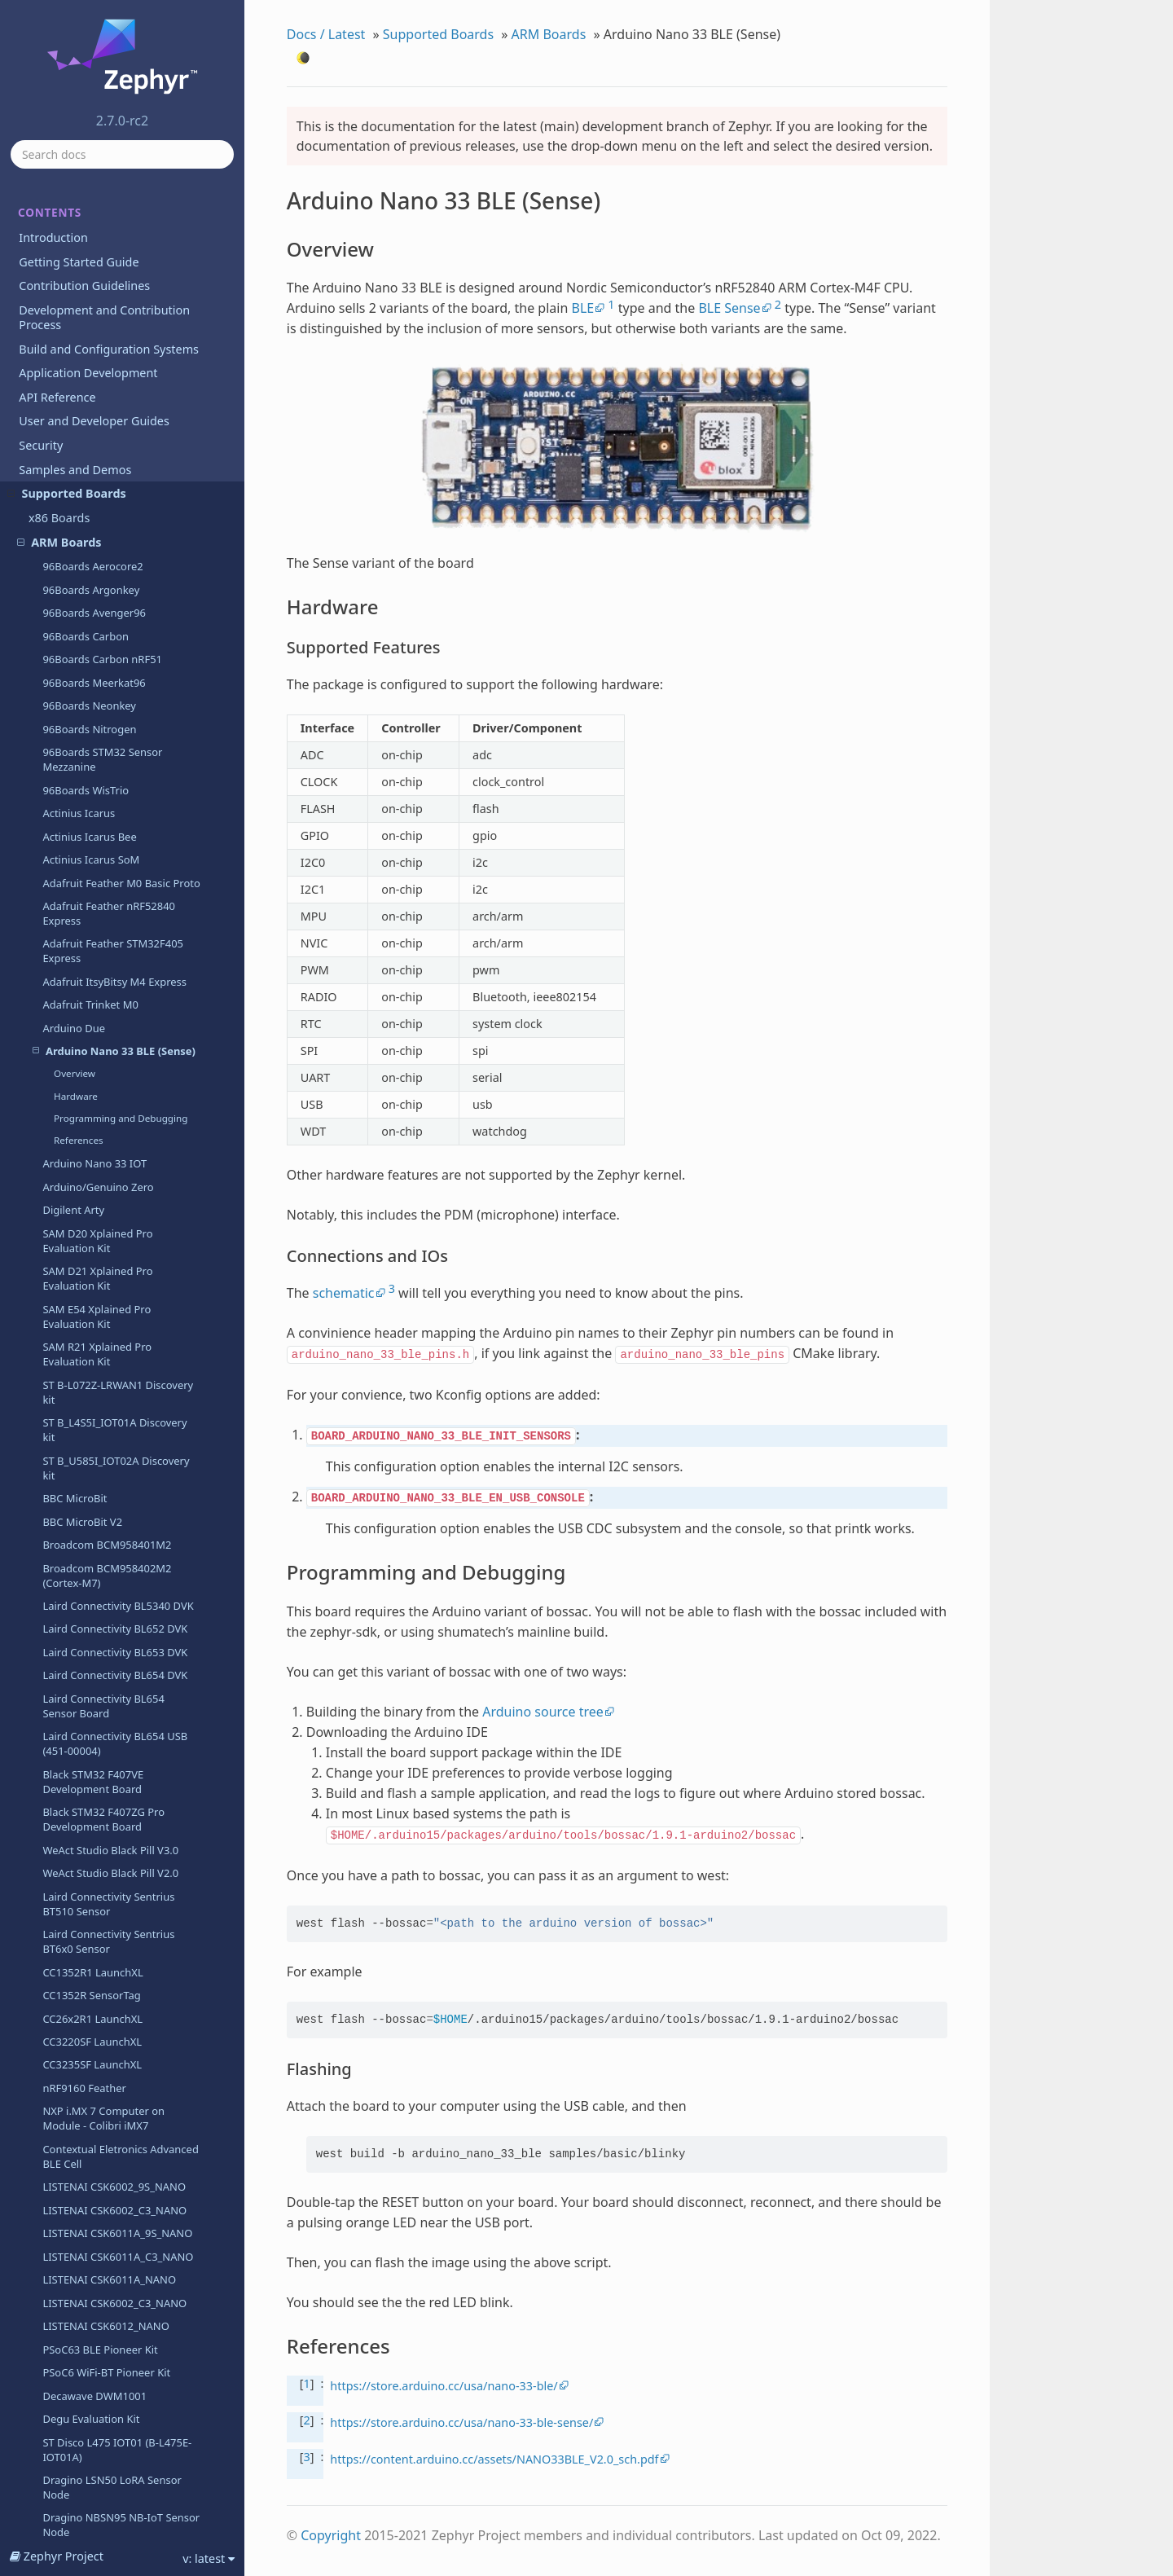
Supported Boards (438, 34)
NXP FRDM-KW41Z (87, 2188)
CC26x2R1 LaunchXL (92, 1169)
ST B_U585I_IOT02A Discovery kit (115, 618)
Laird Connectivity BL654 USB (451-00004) (114, 893)
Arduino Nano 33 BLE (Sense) (114, 201)
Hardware (76, 246)
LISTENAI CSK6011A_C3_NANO (117, 1407)
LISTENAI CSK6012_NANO (105, 1476)
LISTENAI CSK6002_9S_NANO (114, 1337)
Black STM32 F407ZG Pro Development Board (103, 969)
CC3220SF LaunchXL (92, 1192)
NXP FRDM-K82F (82, 2141)
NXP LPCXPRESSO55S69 (100, 2481)
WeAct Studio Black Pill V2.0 (110, 1023)
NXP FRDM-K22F (82, 2095)
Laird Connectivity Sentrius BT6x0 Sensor (108, 1091)
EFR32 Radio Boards (91, 2011)
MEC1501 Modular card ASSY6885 (100, 2511)
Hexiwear (65, 2234)
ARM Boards (549, 34)
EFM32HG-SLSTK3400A (98, 1767)
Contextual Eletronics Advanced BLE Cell (120, 1306)
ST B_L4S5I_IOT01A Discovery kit (114, 580)
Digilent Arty (73, 360)
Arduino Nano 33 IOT (94, 313)
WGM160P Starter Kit (94, 1706)
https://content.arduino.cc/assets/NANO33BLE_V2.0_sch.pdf (494, 2459)
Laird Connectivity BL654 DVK (114, 825)
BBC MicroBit (74, 648)
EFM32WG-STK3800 (90, 1836)
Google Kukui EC (83, 2211)
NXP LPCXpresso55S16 (97, 2435)
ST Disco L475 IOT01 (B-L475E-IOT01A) (116, 1600)
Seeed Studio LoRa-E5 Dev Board (106, 2357)
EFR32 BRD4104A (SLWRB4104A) (84, 1867)
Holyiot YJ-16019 (82, 2281)
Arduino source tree (543, 1712)
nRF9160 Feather (83, 1238)
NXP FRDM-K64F (82, 2118)
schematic (344, 1293)
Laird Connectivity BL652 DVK (114, 778)
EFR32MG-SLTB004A (92, 2034)
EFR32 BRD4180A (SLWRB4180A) (84, 1904)
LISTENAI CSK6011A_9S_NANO (117, 1383)
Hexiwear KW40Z (84, 2257)
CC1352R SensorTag (91, 1145)
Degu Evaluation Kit (90, 1569)
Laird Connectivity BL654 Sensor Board (103, 856)
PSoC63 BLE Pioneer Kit (99, 1499)
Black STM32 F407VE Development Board (92, 932)
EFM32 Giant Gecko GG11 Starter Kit (105, 1736)
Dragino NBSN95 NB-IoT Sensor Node (121, 1675)
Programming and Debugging (120, 268)
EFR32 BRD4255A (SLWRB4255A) (84, 1980)
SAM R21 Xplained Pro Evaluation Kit (97, 504)
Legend (60, 2327)
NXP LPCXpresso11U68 (99, 2388)
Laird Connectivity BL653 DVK (114, 802)
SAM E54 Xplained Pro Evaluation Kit (96, 466)
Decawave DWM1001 (94, 1546)
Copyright (331, 2535)
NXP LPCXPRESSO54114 (101, 2411)
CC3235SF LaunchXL (92, 1214)
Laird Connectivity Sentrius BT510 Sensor (108, 1054)
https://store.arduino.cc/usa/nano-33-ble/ (443, 2386)
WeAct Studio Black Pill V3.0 (110, 1000)
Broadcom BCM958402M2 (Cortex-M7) (106, 726)
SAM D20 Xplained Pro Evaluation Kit (97, 391)
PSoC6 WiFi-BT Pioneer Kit (106, 1522)
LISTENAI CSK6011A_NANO (109, 1429)
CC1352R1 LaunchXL (92, 1122)
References (78, 290)
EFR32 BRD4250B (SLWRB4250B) (84, 1943)
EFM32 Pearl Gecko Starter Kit (116, 1790)
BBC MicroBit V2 (82, 672)
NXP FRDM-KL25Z (85, 2164)
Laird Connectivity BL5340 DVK (117, 756)
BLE (582, 308)
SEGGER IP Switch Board (102, 2304)
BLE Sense (729, 308)
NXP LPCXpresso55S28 (97, 2458)
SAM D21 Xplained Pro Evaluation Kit (97, 428)
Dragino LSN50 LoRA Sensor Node (111, 1637)
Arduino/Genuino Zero (97, 337)
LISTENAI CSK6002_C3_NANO (114, 1360)
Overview (74, 224)
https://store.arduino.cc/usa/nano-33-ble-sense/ (461, 2422)
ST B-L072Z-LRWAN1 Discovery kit (117, 542)
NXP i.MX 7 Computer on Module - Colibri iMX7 (103, 1268)
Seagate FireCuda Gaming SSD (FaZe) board (117, 2065)
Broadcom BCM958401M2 (106, 695)
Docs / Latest (326, 34)
